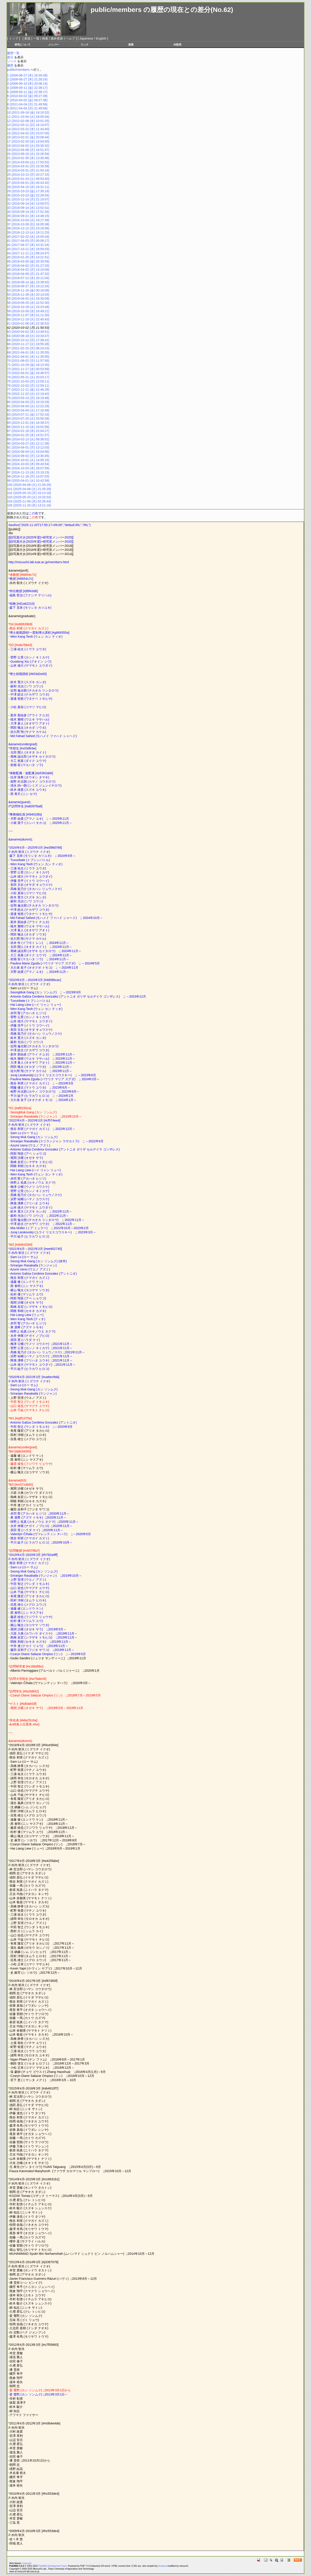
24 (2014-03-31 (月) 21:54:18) (28, 170)
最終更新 (57, 38)
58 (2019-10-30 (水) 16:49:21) (28, 311)
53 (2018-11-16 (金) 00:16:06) (28, 290)
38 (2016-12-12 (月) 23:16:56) (28, 228)
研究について (23, 44)
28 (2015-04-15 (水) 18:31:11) (28, 187)
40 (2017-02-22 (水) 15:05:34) (28, 236)
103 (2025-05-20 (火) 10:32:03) (29, 497)
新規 (27, 38)
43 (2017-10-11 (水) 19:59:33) (28, 249)
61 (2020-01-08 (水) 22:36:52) (28, 323)
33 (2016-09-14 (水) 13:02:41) (28, 207)
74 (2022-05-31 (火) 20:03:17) (28, 377)
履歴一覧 (13, 53)
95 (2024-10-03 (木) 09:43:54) (28, 464)
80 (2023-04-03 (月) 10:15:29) (28, 402)
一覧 (36, 38)
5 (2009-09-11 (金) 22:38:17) (27, 92)
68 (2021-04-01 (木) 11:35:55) (28, 352)
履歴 (10, 65)
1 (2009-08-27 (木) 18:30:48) (27, 75)
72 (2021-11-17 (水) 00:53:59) (28, 369)
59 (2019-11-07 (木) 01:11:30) (28, 315)
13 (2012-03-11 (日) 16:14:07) (28, 125)
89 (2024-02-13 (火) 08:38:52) (28, 439)
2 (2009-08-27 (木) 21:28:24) (27, 79)
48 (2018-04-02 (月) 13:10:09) (28, 269)
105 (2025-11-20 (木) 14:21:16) (29, 505)
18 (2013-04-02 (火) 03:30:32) (28, 145)
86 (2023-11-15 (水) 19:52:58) (28, 427)
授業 (131, 44)
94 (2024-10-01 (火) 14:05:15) (28, 460)
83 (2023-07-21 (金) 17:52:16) (28, 414)
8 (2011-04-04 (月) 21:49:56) (27, 104)
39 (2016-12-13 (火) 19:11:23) (28, 232)
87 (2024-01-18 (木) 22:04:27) (28, 431)
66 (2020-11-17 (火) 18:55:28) (28, 344)
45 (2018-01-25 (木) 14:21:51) (28, 257)
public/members (116, 9)
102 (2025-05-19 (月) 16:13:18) (29, 493)
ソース (11, 61)
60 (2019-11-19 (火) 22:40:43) (28, 319)
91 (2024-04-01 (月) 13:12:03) (28, 447)
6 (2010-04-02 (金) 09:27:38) (27, 96)
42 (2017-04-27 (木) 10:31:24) (28, 245)
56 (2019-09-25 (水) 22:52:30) (28, 302)
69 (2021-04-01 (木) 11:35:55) (28, 356)
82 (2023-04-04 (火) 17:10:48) (28, 410)
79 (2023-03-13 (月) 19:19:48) (28, 398)
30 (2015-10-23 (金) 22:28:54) (28, 195)
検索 (45, 38)
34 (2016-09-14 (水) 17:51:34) (28, 211)
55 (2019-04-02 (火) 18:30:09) (28, 298)
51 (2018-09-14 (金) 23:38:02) (28, 282)
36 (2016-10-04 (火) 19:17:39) (28, 220)
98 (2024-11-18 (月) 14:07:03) (28, 476)
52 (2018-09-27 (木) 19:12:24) (28, 286)
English (101, 38)
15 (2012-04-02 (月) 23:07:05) (28, 133)
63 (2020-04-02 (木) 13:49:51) (28, 331)
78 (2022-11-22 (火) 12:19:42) (28, 393)
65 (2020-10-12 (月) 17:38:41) (28, 340)
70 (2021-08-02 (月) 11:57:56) (28, 360)
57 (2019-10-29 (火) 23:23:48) (28, 307)
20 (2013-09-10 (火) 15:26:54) (28, 154)
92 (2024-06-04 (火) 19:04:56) (28, 451)
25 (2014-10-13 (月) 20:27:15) (28, 174)
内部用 (177, 44)
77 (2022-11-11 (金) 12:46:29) (28, 389)
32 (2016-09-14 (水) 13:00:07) (28, 203)
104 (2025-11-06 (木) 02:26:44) (29, 501)
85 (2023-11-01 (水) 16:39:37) (28, 422)
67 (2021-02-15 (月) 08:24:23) (28, 348)
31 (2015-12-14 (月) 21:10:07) (28, 199)
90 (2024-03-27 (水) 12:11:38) (28, 443)
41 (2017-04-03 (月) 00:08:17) (28, 240)
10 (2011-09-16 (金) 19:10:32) (28, 112)
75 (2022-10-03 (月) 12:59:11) (28, 381)
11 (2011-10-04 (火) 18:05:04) (28, 116)
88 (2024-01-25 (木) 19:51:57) (28, 435)
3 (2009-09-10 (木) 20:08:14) (27, 83)
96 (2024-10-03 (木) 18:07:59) (28, 468)
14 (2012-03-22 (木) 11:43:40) (28, 129)
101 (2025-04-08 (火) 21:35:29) (29, 489)
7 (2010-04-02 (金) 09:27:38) (27, 100)
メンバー (53, 44)
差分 (10, 57)
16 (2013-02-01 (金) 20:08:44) (28, 137)
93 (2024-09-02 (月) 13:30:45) (28, 456)
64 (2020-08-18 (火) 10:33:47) (28, 336)
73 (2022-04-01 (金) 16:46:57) (28, 373)
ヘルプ (70, 38)
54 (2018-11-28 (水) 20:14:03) (28, 294)
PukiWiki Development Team (52, 2566)
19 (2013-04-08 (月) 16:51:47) (28, 150)
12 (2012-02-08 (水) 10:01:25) (28, 121)
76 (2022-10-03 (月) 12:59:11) (28, 385)
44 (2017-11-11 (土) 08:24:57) (28, 253)
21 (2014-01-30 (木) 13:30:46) (28, 158)
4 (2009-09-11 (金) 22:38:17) (27, 87)
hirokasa (162, 2566)
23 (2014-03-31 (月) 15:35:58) (28, 166)
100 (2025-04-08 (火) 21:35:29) (29, 485)
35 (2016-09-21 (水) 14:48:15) (28, 216)
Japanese (86, 38)
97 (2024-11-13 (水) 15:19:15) (28, 472)
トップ (13, 38)
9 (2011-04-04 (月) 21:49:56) (27, 108)
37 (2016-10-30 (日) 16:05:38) (28, 224)
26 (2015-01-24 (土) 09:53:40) (28, 179)
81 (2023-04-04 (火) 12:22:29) (28, 406)
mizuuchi (27, 2563)
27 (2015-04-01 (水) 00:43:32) (28, 182)
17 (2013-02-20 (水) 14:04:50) (28, 141)
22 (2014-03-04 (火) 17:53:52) (28, 162)
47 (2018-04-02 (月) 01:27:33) (28, 265)
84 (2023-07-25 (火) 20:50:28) (28, 418)
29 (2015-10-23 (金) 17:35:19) (28, 191)
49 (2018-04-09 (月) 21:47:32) (28, 274)
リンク (84, 44)
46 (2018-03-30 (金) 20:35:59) (28, 261)
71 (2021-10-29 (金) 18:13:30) (28, 365)
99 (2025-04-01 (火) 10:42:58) (28, 480)
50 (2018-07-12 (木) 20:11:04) (28, 278)
